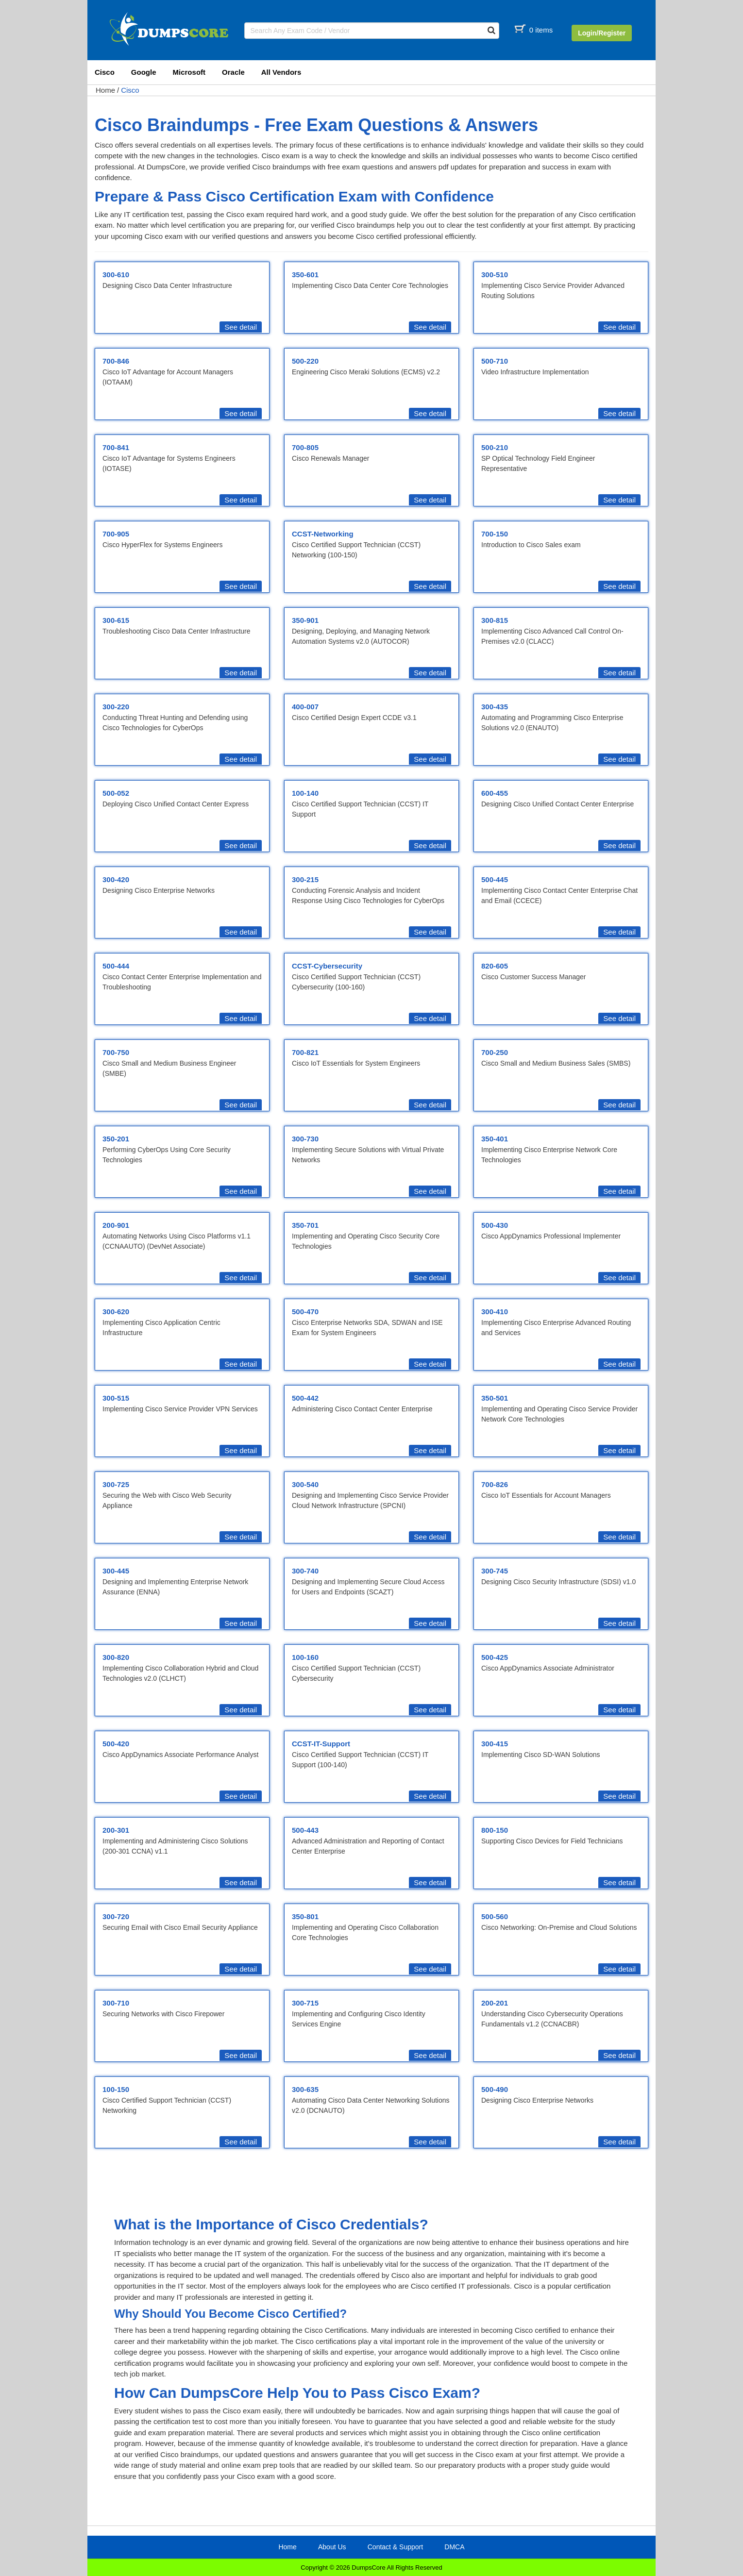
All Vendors (281, 72)
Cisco (105, 72)
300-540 (305, 1484)
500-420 (115, 1744)
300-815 (494, 620)
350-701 (305, 1225)
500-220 (305, 361)
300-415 (494, 1744)
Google (143, 72)
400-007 (305, 707)
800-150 (494, 1830)
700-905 (115, 534)
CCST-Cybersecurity (327, 966)
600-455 (494, 793)
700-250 (494, 1052)
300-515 (115, 1398)
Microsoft (189, 72)
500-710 (494, 361)
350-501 (494, 1398)
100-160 (305, 1657)
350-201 (115, 1139)
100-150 (115, 2089)
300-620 (115, 1311)
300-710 (115, 2003)
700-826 (494, 1484)
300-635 (305, 2089)
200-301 (115, 1830)
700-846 (115, 361)
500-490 (494, 2089)
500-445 (494, 879)
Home (105, 90)
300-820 (115, 1657)
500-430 (494, 1225)
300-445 (115, 1571)
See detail (240, 327)
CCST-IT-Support (321, 1744)
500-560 (494, 1916)
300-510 (494, 274)
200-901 (115, 1225)
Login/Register (601, 33)
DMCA (454, 2547)
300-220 (115, 707)
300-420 (115, 879)
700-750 (115, 1052)
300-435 (494, 707)
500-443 (305, 1830)
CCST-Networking (323, 534)
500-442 (305, 1398)
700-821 (305, 1052)
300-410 (494, 1311)
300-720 (115, 1916)
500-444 (115, 966)
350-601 (305, 274)
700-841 (115, 447)
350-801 (305, 1916)
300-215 (305, 879)
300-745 (494, 1571)
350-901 (305, 620)
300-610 (115, 274)
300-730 (305, 1139)
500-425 (494, 1657)
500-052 (115, 793)
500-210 (494, 447)
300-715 (305, 2003)
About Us (332, 2547)
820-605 (494, 966)
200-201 (494, 2003)
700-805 (305, 447)
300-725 (115, 1484)
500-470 (305, 1311)
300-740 (305, 1571)
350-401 (494, 1139)
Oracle (233, 72)
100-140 (305, 793)
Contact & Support (395, 2547)
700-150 (494, 534)
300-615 (115, 620)
